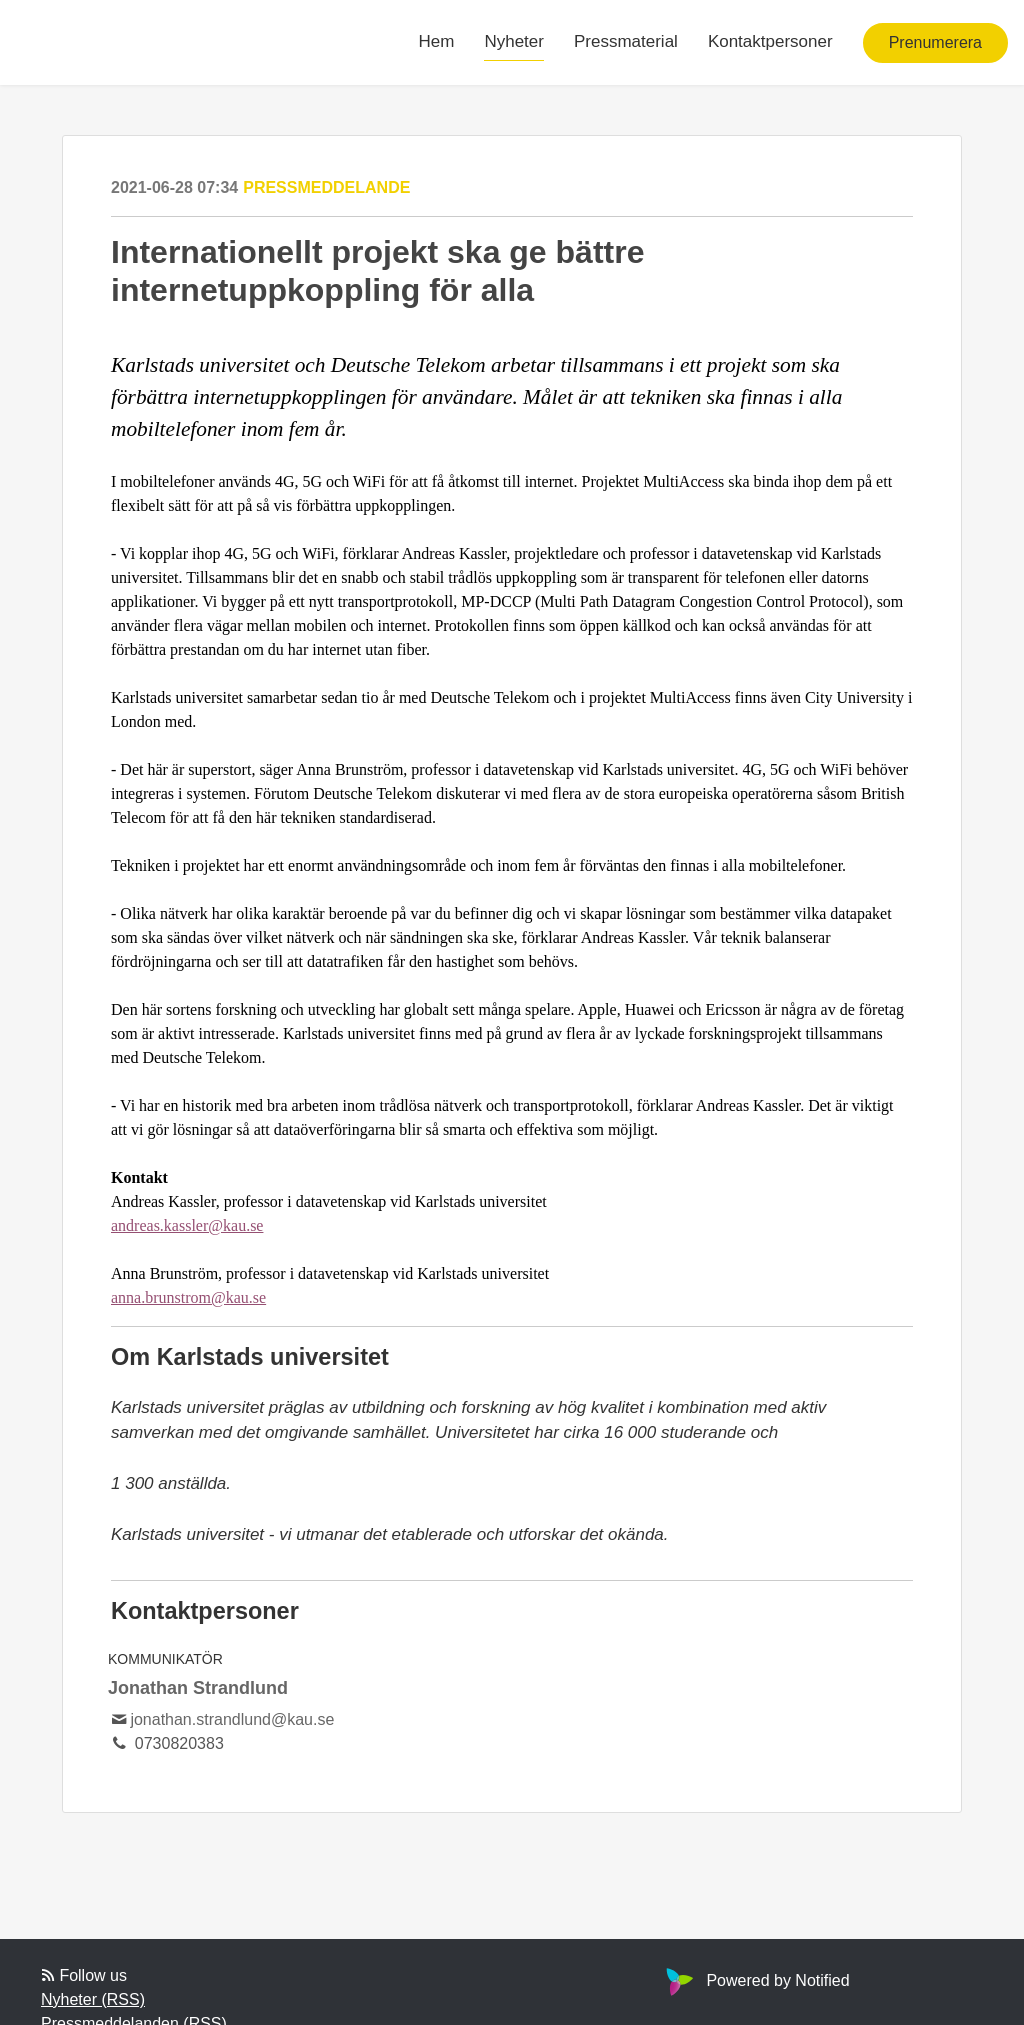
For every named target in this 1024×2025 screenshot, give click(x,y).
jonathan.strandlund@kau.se (232, 1719)
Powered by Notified (755, 1980)
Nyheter (514, 41)
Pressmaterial (626, 41)
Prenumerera (935, 42)
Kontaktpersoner (770, 41)
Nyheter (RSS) (93, 1999)
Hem (437, 41)
